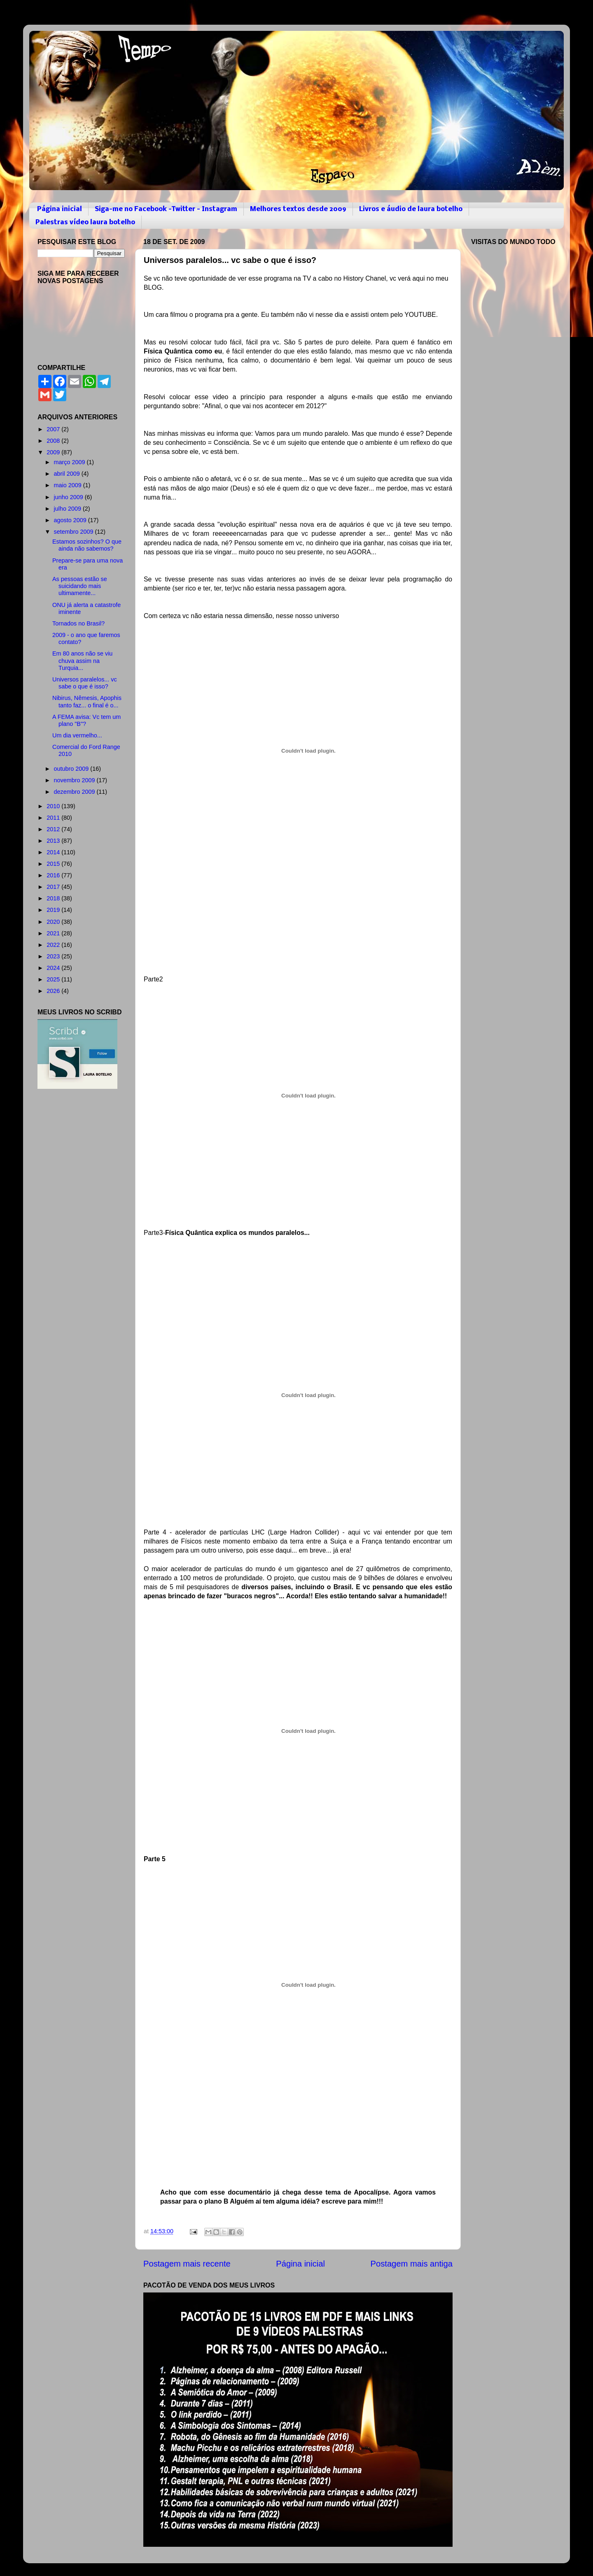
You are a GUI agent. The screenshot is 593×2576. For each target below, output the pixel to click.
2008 (54, 440)
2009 (54, 452)
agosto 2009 (71, 520)
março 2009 (70, 462)
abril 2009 (68, 473)
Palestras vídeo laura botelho (85, 222)
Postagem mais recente (187, 2263)
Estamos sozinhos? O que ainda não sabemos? (86, 545)
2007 (54, 429)
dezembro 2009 (75, 791)
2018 (54, 898)
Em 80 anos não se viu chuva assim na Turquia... (82, 660)
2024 (54, 968)
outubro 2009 (72, 768)
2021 (54, 933)
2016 (54, 875)
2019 (54, 910)
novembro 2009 (75, 780)
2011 (54, 817)
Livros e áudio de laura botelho (410, 209)
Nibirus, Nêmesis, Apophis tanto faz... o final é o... (86, 701)
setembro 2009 (74, 531)
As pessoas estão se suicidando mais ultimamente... (79, 586)
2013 (54, 840)
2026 (54, 991)
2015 (54, 863)
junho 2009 (69, 497)
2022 (54, 945)
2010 (54, 806)
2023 (54, 956)
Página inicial (59, 209)
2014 (54, 852)
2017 (54, 886)
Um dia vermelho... (77, 735)
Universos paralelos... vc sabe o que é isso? (84, 683)
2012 (54, 829)
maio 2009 (68, 485)
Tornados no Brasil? (78, 623)
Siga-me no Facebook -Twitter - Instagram (166, 209)
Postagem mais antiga (412, 2263)
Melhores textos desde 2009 (298, 209)
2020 (54, 921)
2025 (54, 979)
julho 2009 (68, 508)
